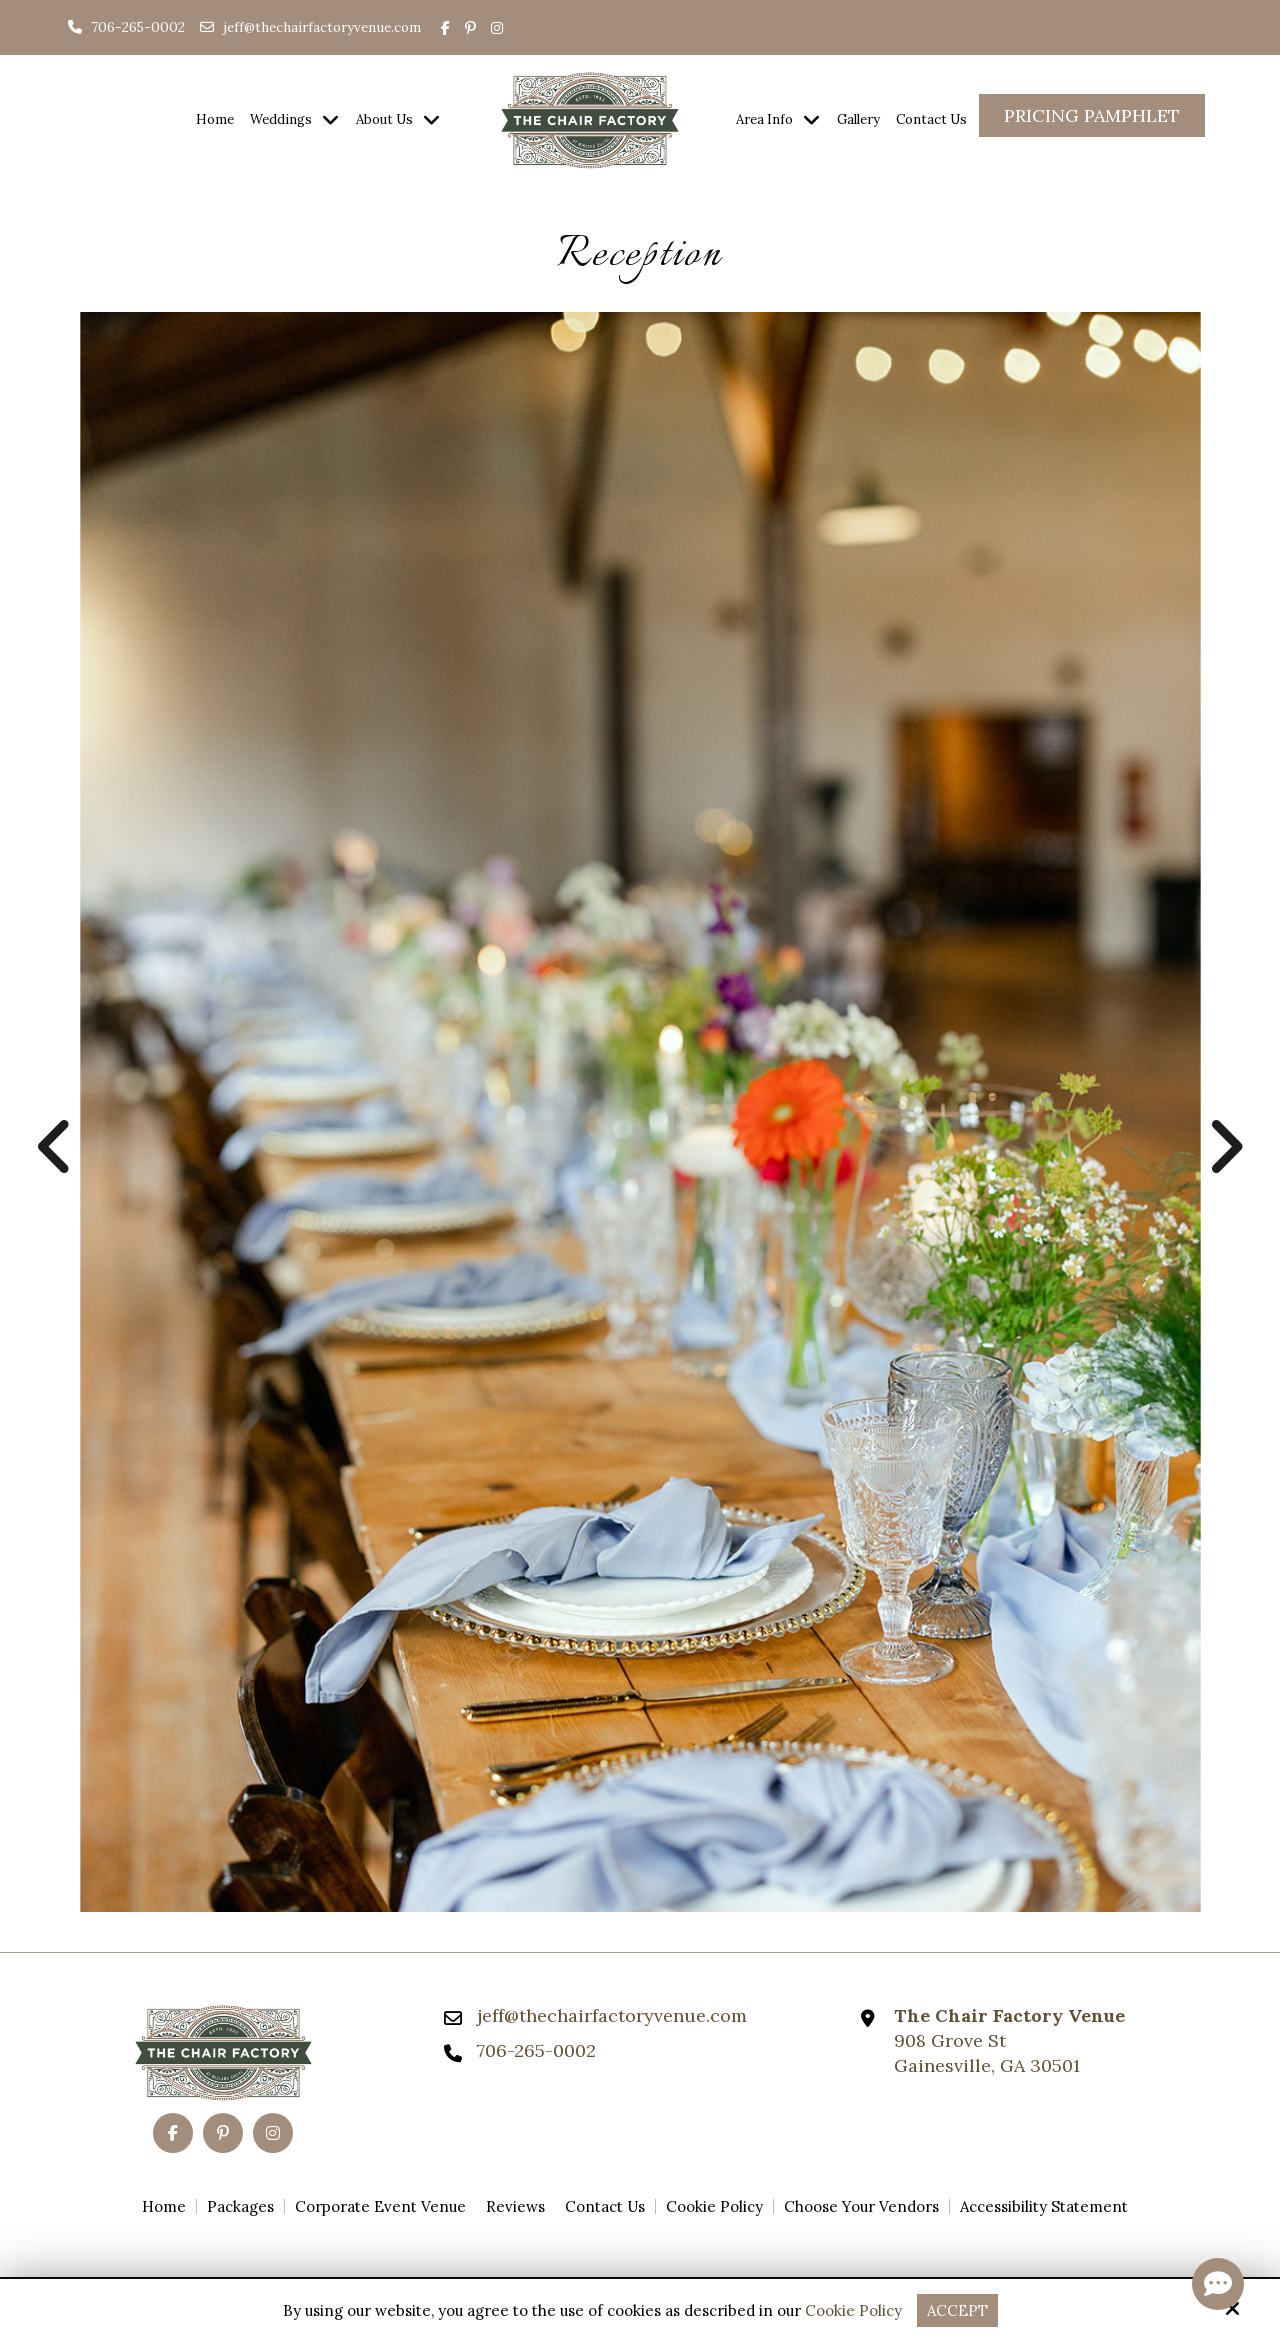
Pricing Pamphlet (1092, 115)
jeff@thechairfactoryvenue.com (322, 27)
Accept (957, 2310)
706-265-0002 (126, 27)
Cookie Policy (853, 2311)
